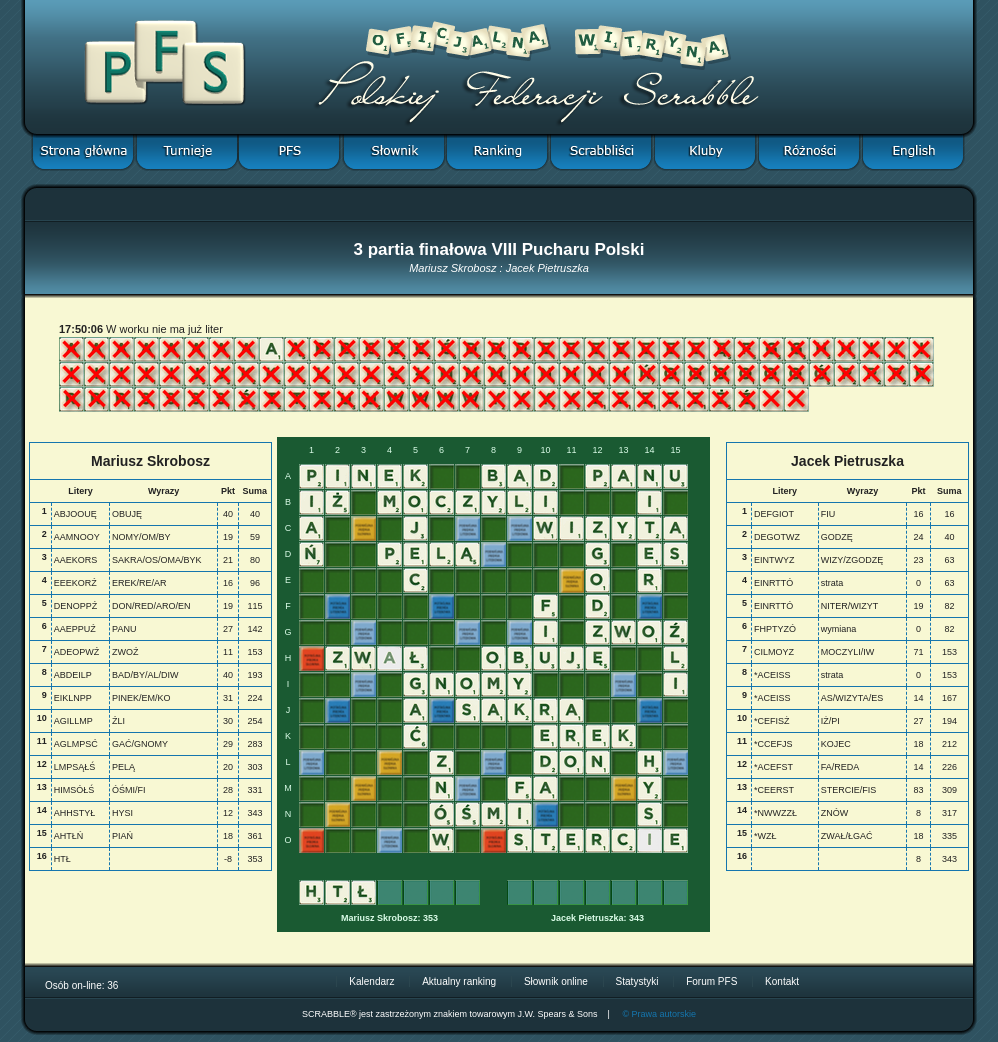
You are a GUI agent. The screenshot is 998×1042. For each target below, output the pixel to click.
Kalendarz (371, 981)
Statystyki (637, 981)
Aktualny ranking (459, 981)
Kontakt (782, 981)
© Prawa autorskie (659, 1014)
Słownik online (556, 981)
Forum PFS (711, 981)
